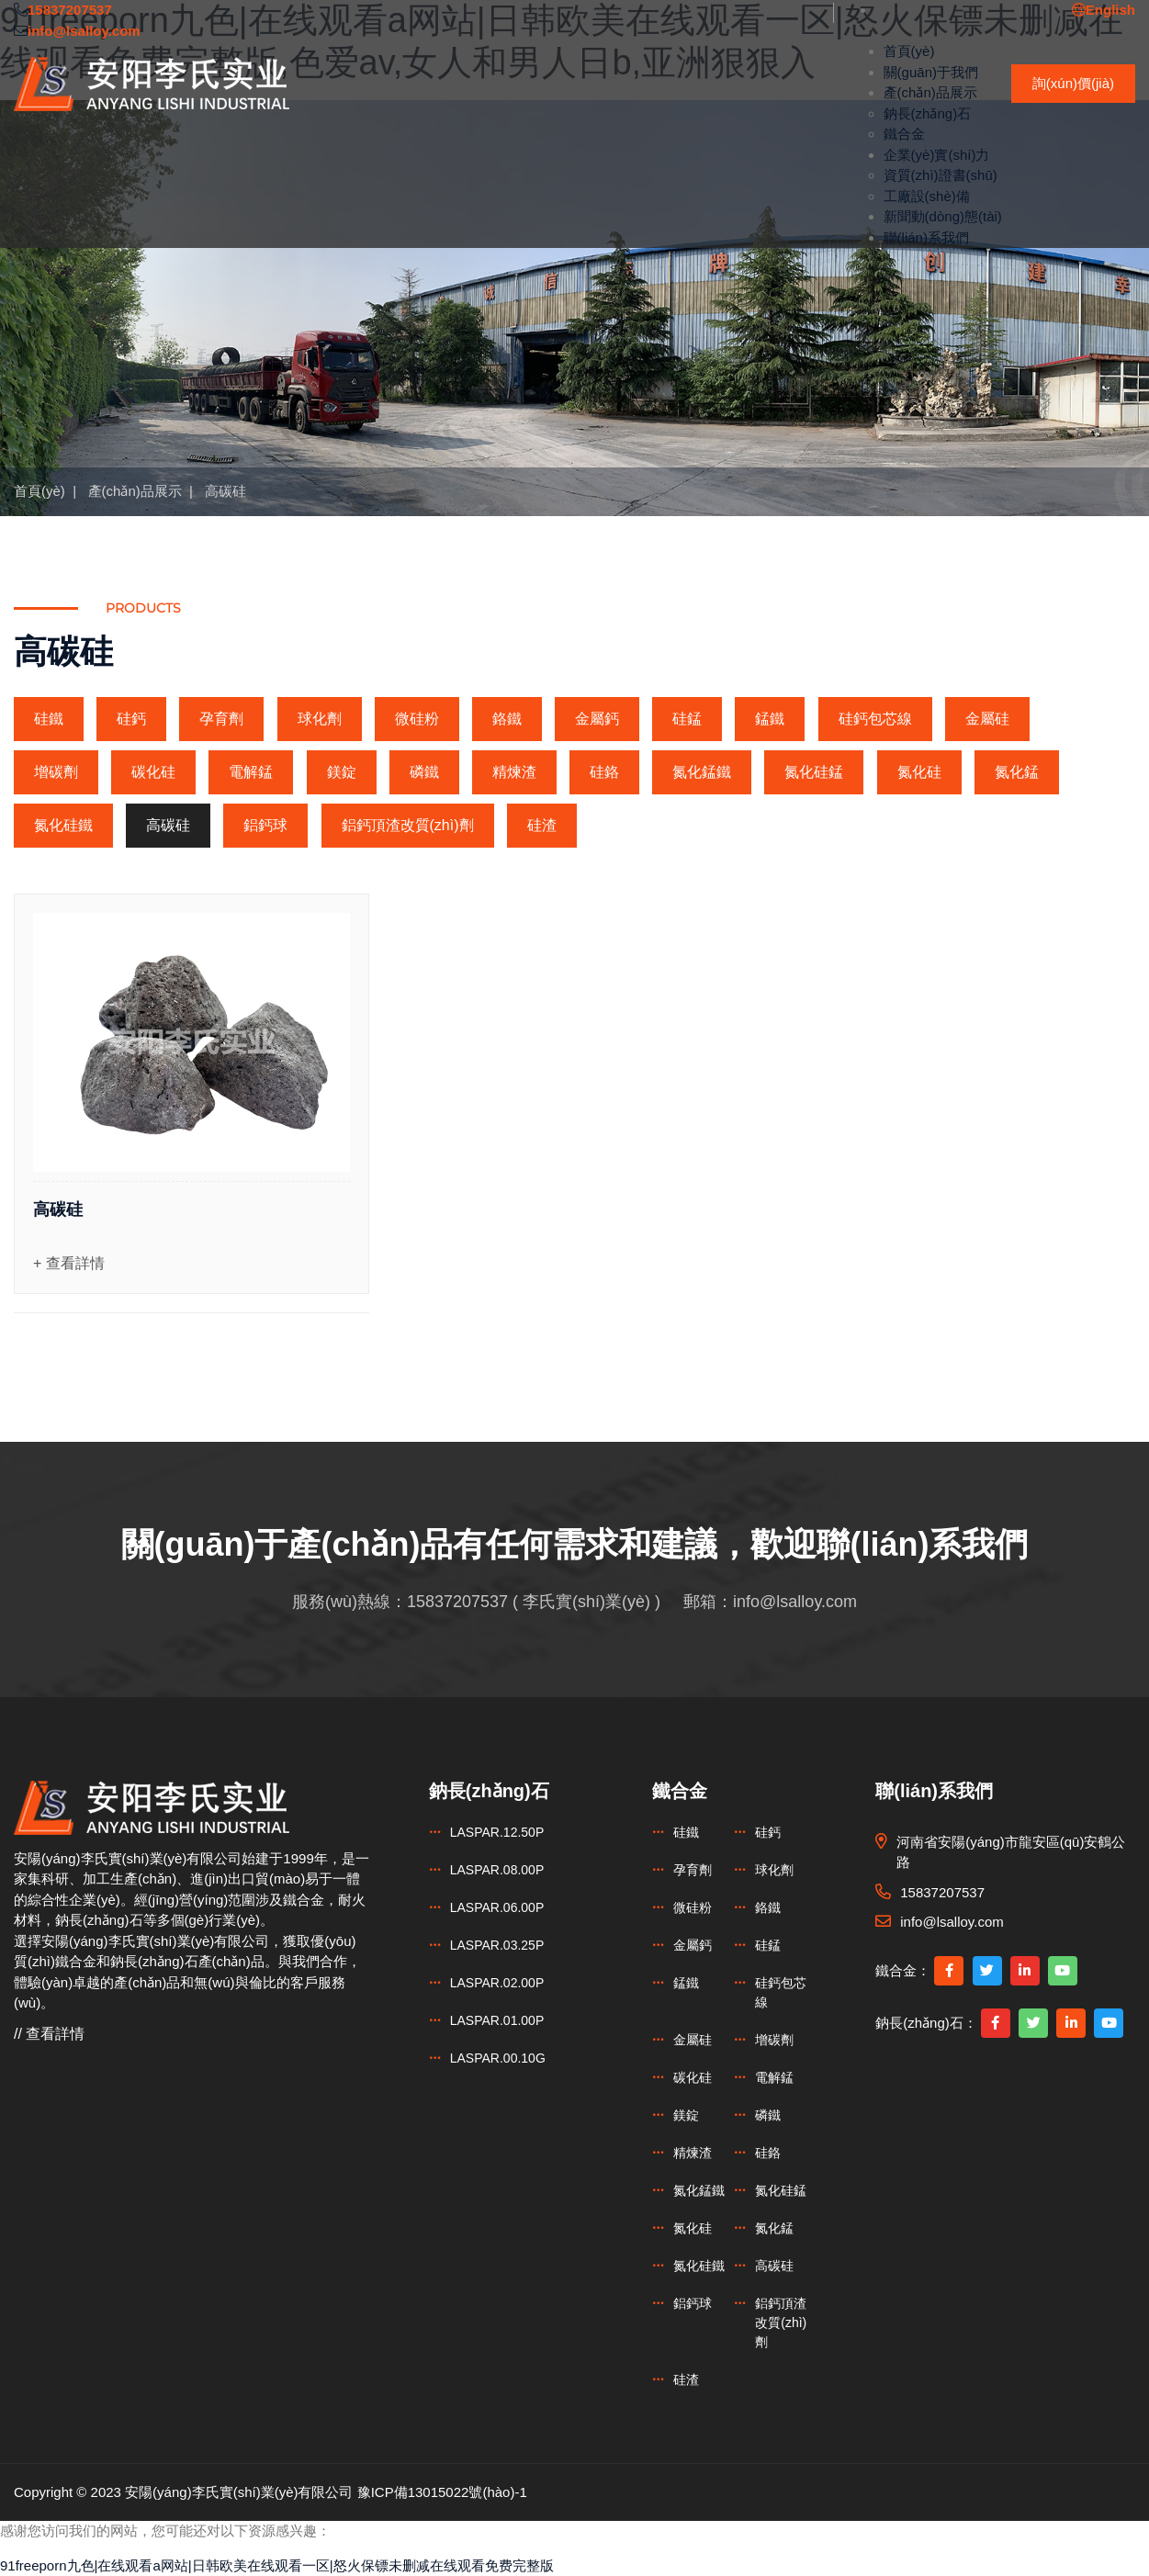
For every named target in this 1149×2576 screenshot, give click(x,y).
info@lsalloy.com (795, 1601)
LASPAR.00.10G (498, 2058)
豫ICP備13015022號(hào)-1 (442, 2492)
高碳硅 (225, 491)
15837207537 (457, 1601)
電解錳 (251, 772)
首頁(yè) (909, 51)
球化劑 (320, 718)
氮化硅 (919, 772)
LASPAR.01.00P (497, 2020)
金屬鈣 (597, 718)
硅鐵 (48, 718)
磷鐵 (424, 772)
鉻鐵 (507, 718)
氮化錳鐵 (701, 772)
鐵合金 (904, 133)
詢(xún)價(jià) (1073, 83)
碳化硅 (153, 772)
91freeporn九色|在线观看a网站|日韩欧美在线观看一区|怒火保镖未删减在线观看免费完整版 (277, 2565)
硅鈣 (131, 718)
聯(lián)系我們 (926, 237)
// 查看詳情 (49, 2034)
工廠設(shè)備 (927, 196)
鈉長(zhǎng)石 (928, 113)
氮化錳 (1017, 772)
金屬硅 (987, 718)
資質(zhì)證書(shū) (940, 175)
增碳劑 (56, 772)
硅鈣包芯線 (875, 718)
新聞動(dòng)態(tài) (943, 216)
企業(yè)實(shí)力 (937, 155)
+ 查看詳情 (69, 1263)
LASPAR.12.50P (497, 1832)
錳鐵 (769, 718)
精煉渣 (514, 772)
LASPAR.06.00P (497, 1907)
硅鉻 (604, 772)
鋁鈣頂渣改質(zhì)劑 (408, 825)
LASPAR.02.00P (497, 1982)
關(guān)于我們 (931, 72)
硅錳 (687, 718)
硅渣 (542, 825)
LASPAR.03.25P (497, 1945)
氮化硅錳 (813, 772)
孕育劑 (221, 718)
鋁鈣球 (265, 825)
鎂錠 (341, 772)
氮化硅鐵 (63, 825)
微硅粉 (417, 718)
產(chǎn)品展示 (930, 92)
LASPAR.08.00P (497, 1869)
